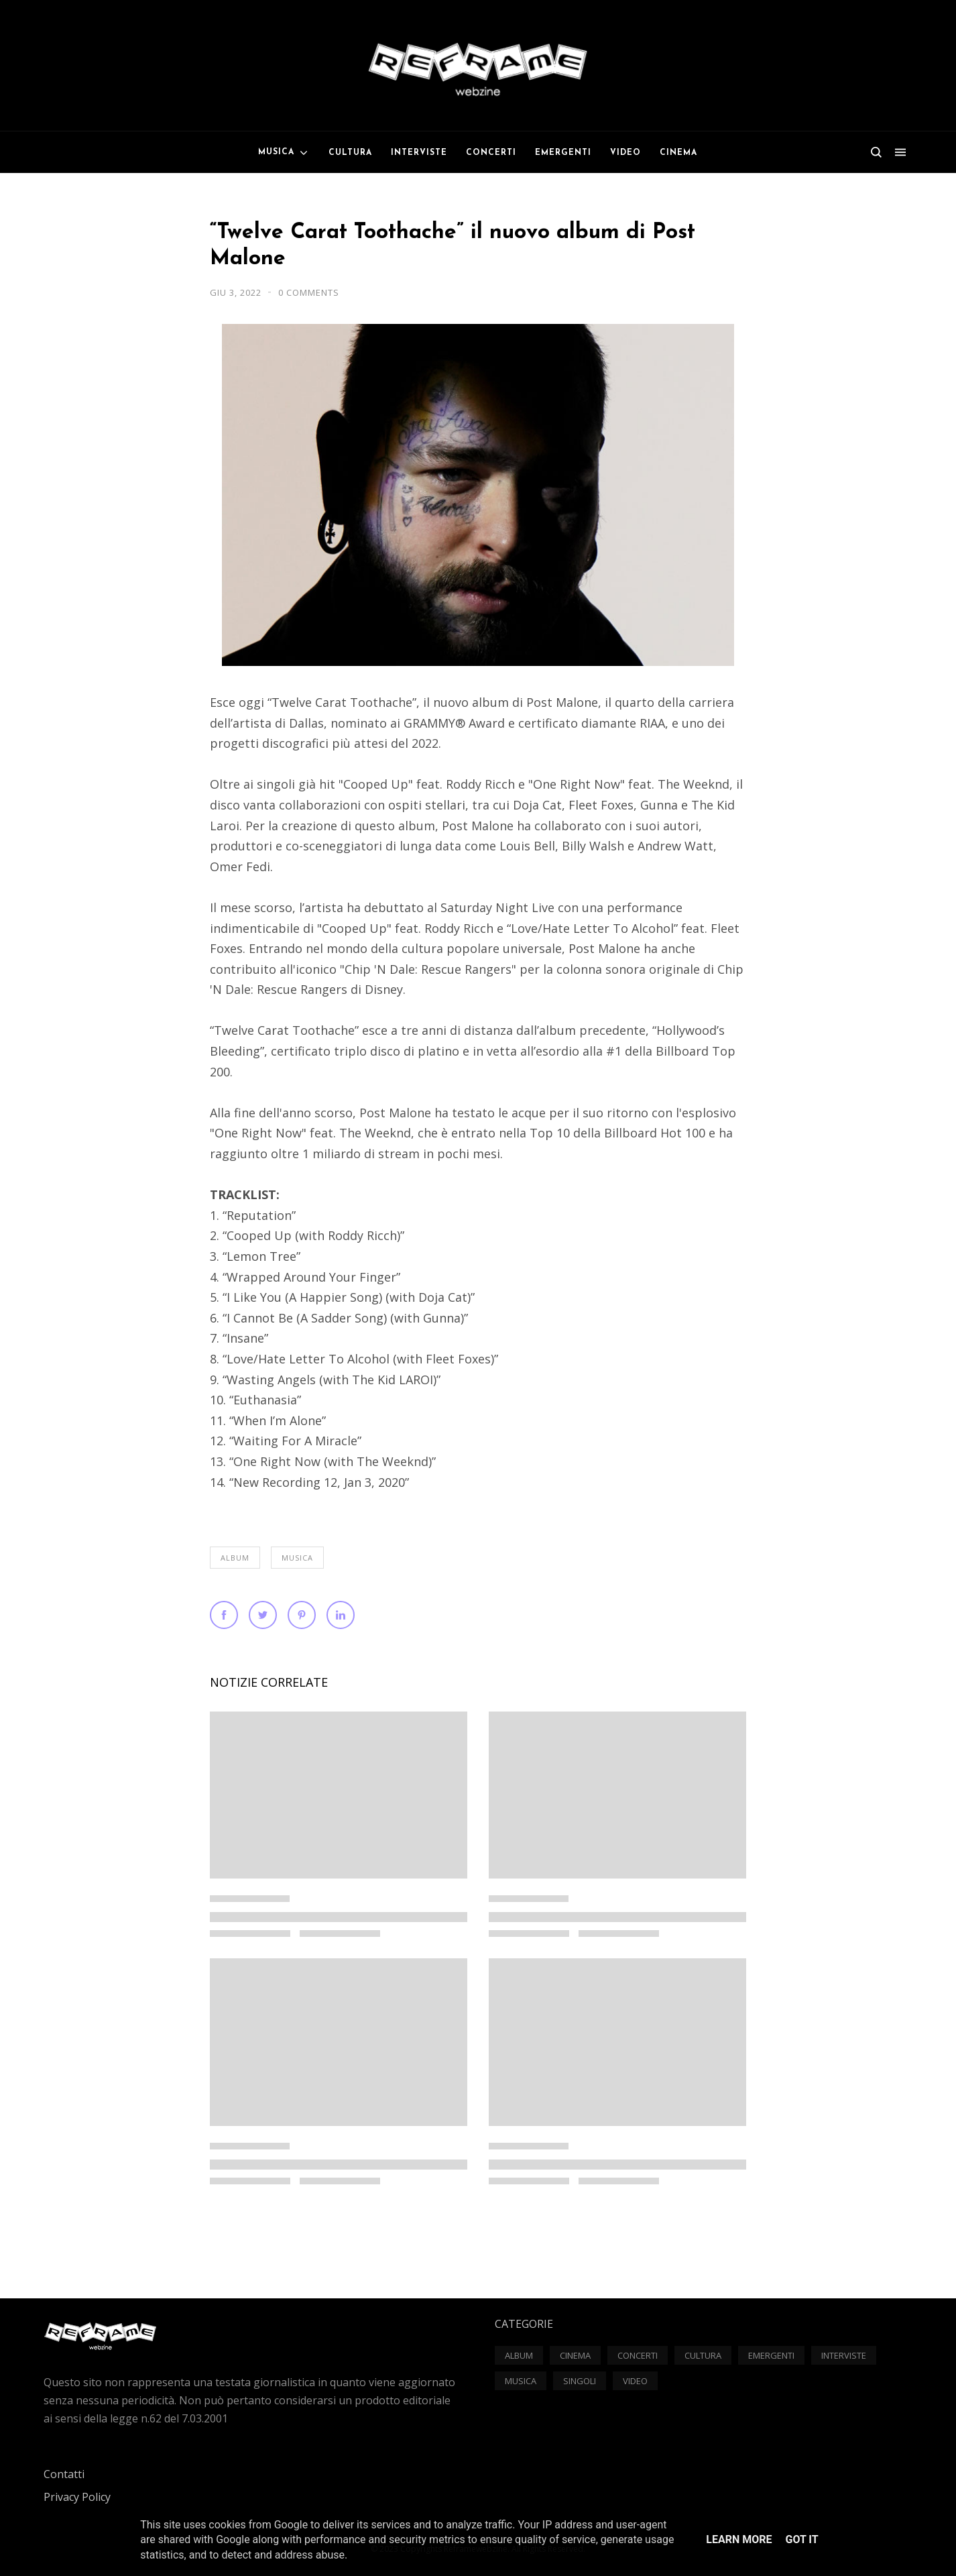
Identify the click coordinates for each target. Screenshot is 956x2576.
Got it (801, 2539)
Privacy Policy (77, 2496)
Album (235, 1558)
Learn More (739, 2539)
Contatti (64, 2474)
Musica (297, 1558)
